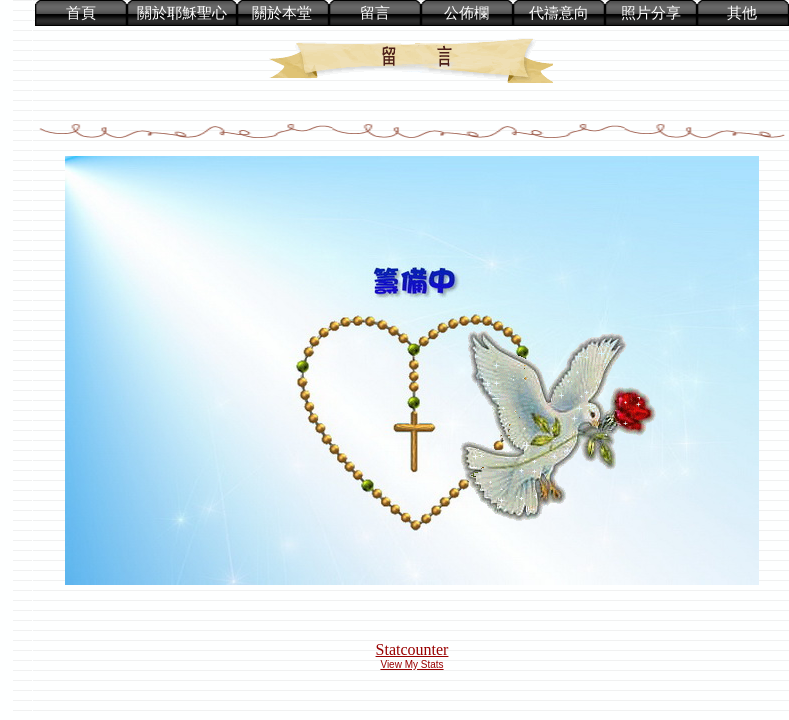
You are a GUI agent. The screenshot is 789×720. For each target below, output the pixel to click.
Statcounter (412, 649)
